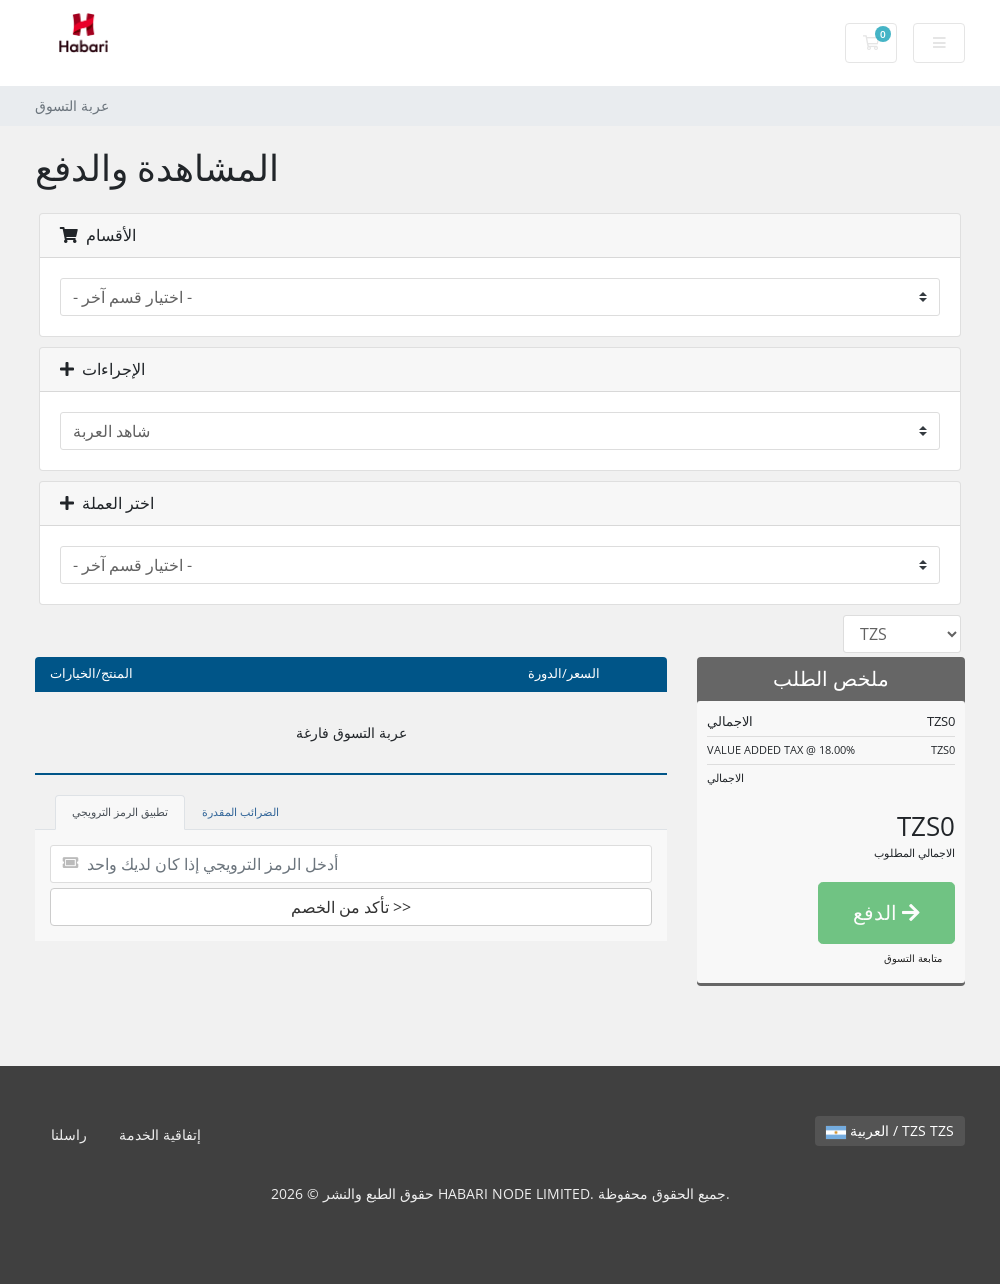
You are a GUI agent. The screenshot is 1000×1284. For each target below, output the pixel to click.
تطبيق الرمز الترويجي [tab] (120, 811)
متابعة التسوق (913, 958)
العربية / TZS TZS (890, 1130)
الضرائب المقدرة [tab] (240, 811)
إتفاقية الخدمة (160, 1134)
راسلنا (69, 1134)
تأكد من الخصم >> (351, 907)
